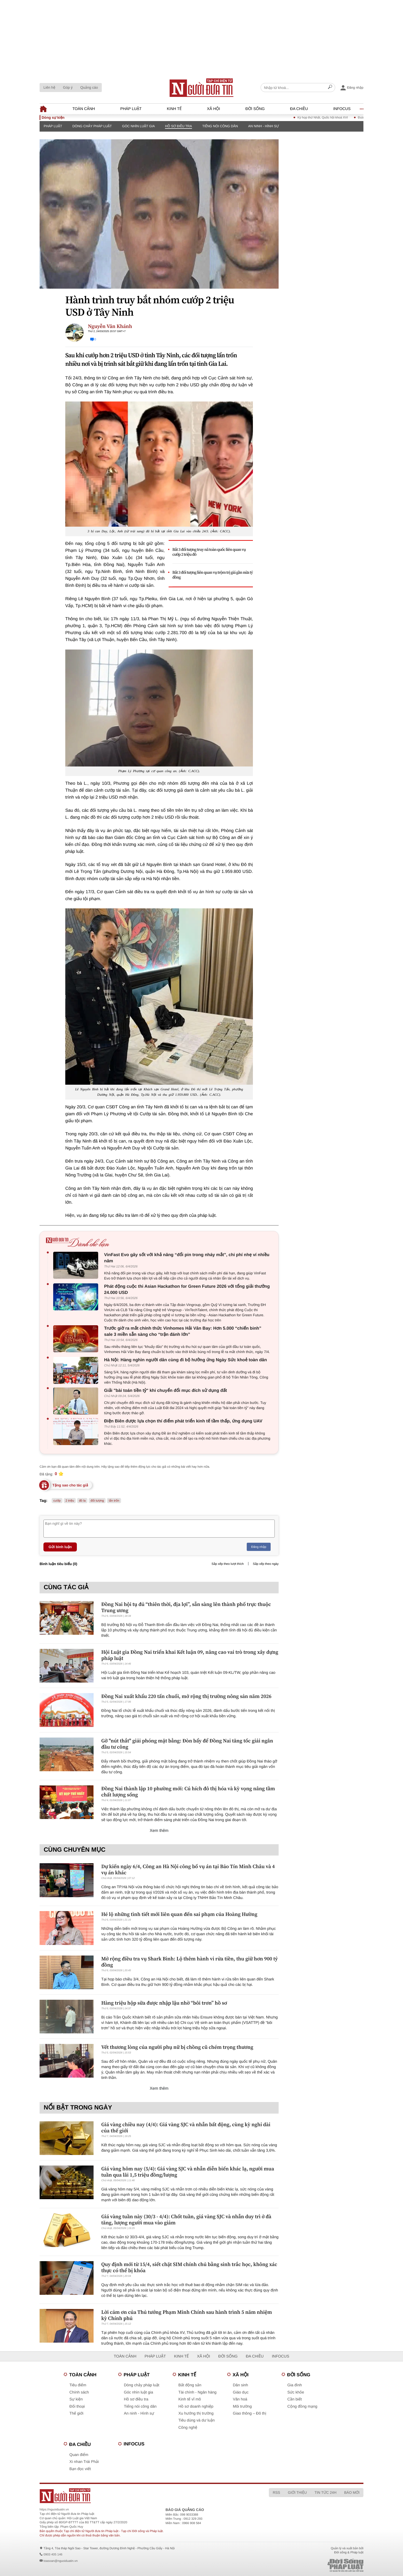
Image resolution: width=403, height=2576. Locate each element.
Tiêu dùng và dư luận (196, 2420)
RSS (276, 2492)
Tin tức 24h (325, 2492)
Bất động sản (189, 2385)
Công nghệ (187, 2427)
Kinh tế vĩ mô (189, 2399)
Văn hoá (240, 2399)
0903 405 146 (52, 2554)
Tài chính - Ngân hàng (197, 2392)
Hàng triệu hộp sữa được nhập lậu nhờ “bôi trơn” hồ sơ (164, 2003)
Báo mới (352, 2492)
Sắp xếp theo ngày (266, 1564)
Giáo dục (241, 2392)
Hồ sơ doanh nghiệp (195, 2406)
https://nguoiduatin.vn (54, 2509)
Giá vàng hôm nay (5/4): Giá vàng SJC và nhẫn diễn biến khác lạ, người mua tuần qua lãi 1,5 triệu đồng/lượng (187, 2172)
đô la (82, 1500)
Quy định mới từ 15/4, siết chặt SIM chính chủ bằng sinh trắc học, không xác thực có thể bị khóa (189, 2267)
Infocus (342, 109)
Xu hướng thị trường (196, 2413)
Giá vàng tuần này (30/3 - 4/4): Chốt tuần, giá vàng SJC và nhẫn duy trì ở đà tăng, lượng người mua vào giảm (186, 2219)
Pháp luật (131, 109)
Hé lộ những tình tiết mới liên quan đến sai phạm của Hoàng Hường (179, 1914)
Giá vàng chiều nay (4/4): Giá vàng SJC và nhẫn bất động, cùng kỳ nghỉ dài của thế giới (185, 2127)
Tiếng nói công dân (220, 126)
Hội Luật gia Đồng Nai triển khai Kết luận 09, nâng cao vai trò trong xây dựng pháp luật (189, 1655)
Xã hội (213, 109)
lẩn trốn (114, 1500)
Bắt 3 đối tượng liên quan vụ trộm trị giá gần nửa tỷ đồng (212, 575)
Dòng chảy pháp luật (92, 126)
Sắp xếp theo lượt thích (228, 1564)
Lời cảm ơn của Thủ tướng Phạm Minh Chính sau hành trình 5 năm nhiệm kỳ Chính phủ (186, 2315)
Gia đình (294, 2385)
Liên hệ (49, 87)
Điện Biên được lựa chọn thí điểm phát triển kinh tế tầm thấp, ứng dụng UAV (183, 1421)
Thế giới (76, 2413)
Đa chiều (299, 109)
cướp (57, 1500)
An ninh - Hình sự (263, 126)
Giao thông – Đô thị (249, 2413)
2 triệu (70, 1500)
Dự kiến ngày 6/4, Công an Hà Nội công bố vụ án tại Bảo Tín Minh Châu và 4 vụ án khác (188, 1869)
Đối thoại (77, 2406)
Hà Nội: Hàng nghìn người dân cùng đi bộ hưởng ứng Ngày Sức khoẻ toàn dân (185, 1359)
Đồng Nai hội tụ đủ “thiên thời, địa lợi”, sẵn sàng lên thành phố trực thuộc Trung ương (186, 1607)
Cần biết (294, 2399)
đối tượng (97, 1500)
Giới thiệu (297, 2492)
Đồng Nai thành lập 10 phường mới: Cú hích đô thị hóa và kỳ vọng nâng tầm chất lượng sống (188, 1791)
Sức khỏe (295, 2392)
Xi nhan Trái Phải (84, 2462)
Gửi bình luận (60, 1547)
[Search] (330, 87)
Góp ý (67, 87)
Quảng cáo (89, 87)
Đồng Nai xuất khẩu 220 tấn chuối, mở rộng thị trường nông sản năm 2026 (186, 1696)
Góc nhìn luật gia (138, 126)
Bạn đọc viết (80, 2469)
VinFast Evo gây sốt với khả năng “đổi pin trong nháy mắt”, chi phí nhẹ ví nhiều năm (186, 1257)
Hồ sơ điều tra (178, 126)
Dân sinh (240, 2385)
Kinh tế (174, 109)
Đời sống (255, 109)
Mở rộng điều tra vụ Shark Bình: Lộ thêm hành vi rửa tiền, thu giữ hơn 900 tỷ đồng (189, 1962)
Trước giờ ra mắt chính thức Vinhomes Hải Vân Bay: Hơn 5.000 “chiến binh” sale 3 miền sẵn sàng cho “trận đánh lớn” (182, 1331)
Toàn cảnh (83, 109)
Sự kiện (76, 2399)
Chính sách (79, 2392)
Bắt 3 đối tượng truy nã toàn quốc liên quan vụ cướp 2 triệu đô (209, 552)
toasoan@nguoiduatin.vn (60, 2561)
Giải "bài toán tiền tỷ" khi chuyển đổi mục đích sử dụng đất (165, 1390)
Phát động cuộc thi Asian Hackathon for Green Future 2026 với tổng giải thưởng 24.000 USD (187, 1289)
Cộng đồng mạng (302, 2406)
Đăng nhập (258, 1547)
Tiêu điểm (77, 2385)
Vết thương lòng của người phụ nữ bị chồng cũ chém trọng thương (177, 2047)
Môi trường (242, 2406)
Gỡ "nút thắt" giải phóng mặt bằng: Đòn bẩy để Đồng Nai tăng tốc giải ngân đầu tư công (187, 1744)
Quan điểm (78, 2455)
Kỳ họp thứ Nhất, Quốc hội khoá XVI (335, 117)
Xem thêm (159, 1831)
